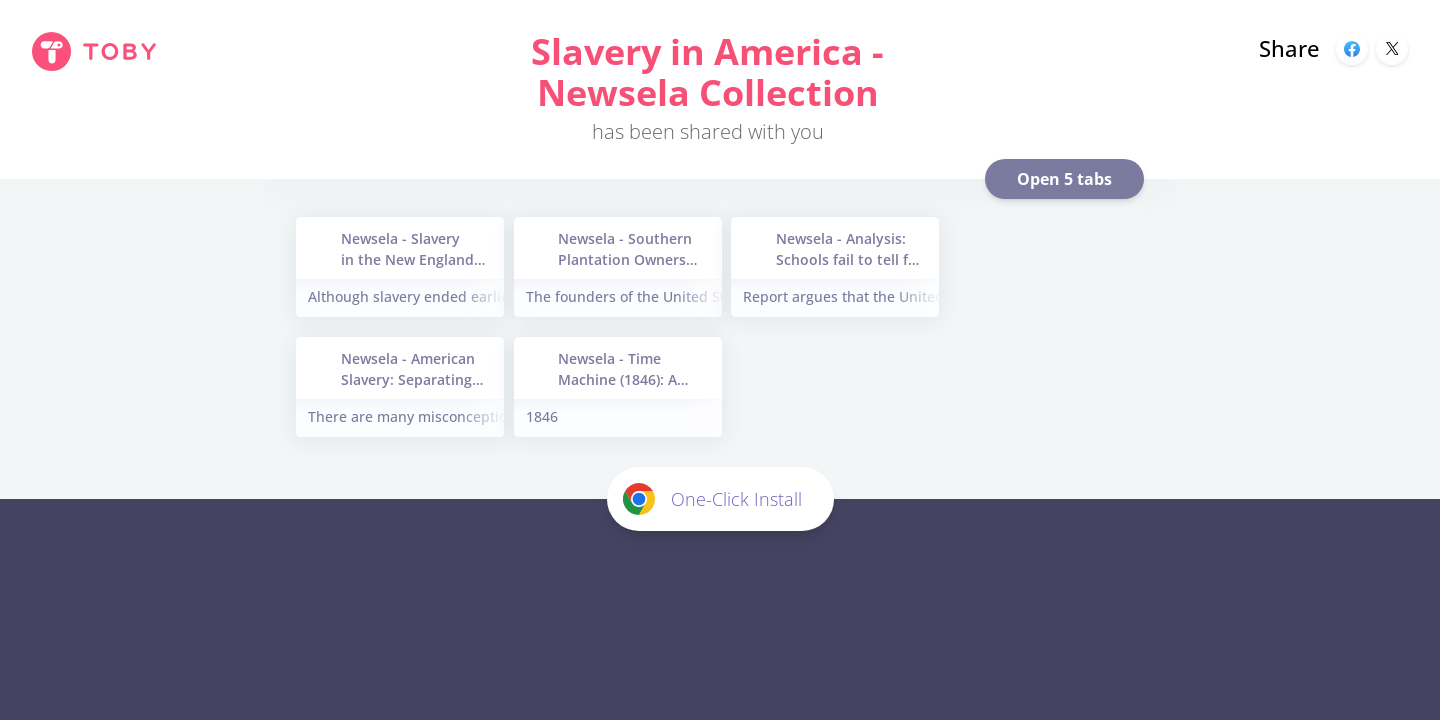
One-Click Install (712, 499)
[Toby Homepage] (94, 52)
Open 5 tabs (1064, 179)
